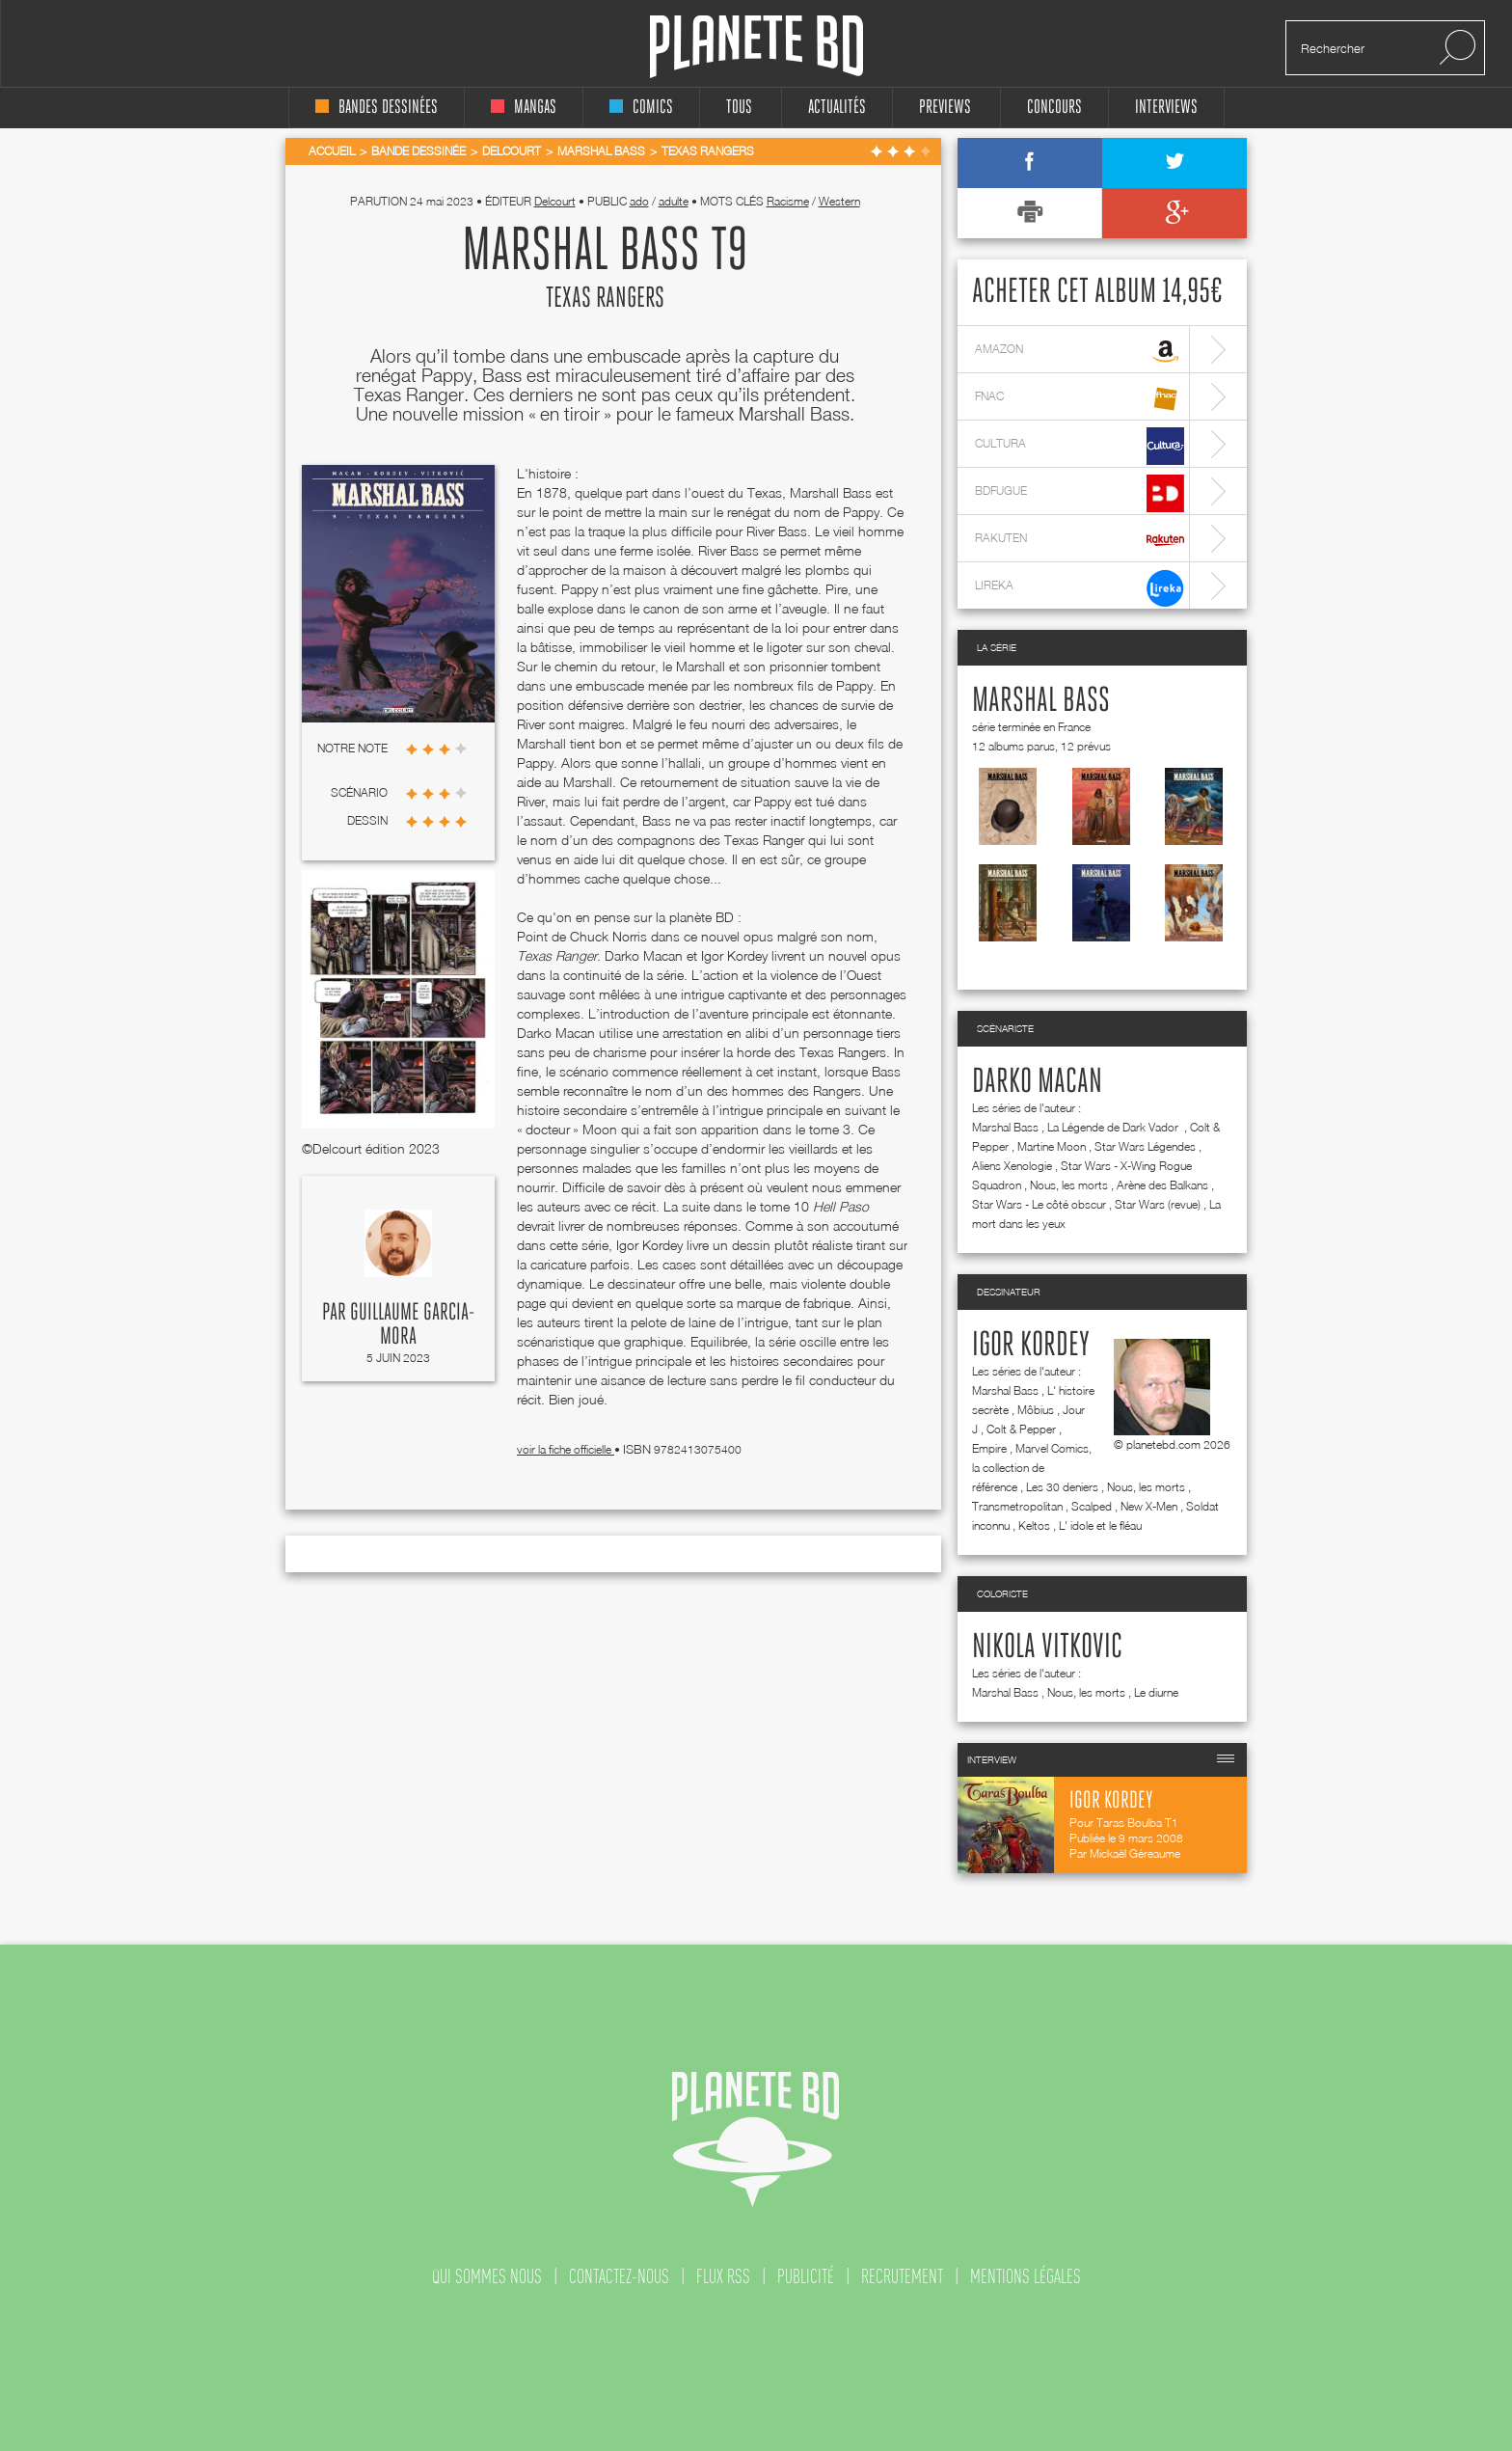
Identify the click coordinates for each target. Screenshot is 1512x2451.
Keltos (1034, 1525)
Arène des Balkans (1162, 1185)
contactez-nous (619, 2276)
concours (1054, 107)
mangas (523, 107)
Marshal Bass (1041, 701)
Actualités (837, 107)
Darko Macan (1037, 1082)
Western (839, 201)
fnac (1079, 399)
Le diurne (1156, 1692)
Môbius (1035, 1410)
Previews (945, 107)
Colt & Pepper (1021, 1429)
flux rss (723, 2276)
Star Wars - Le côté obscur (1039, 1204)
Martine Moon (1051, 1146)
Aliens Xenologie (1012, 1165)
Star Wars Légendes (1145, 1146)
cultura (1079, 446)
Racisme (788, 201)
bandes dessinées (376, 107)
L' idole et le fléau (1100, 1525)
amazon (1079, 351)
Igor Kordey (1031, 1345)
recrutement (902, 2276)
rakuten (1079, 540)
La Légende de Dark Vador (1114, 1127)
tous (739, 107)
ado (639, 201)
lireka (1079, 588)
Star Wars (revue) (1158, 1204)
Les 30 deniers (1062, 1487)
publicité (805, 2276)
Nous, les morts (1069, 1185)
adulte (673, 201)
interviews (1166, 107)
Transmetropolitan (1017, 1506)
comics (641, 107)
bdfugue (1079, 493)
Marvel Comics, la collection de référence (1032, 1467)
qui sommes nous (487, 2276)
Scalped (1091, 1506)
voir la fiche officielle (565, 1449)
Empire (989, 1448)
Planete (756, 46)
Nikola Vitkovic (1047, 1647)
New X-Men (1148, 1506)
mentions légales (1025, 2276)
